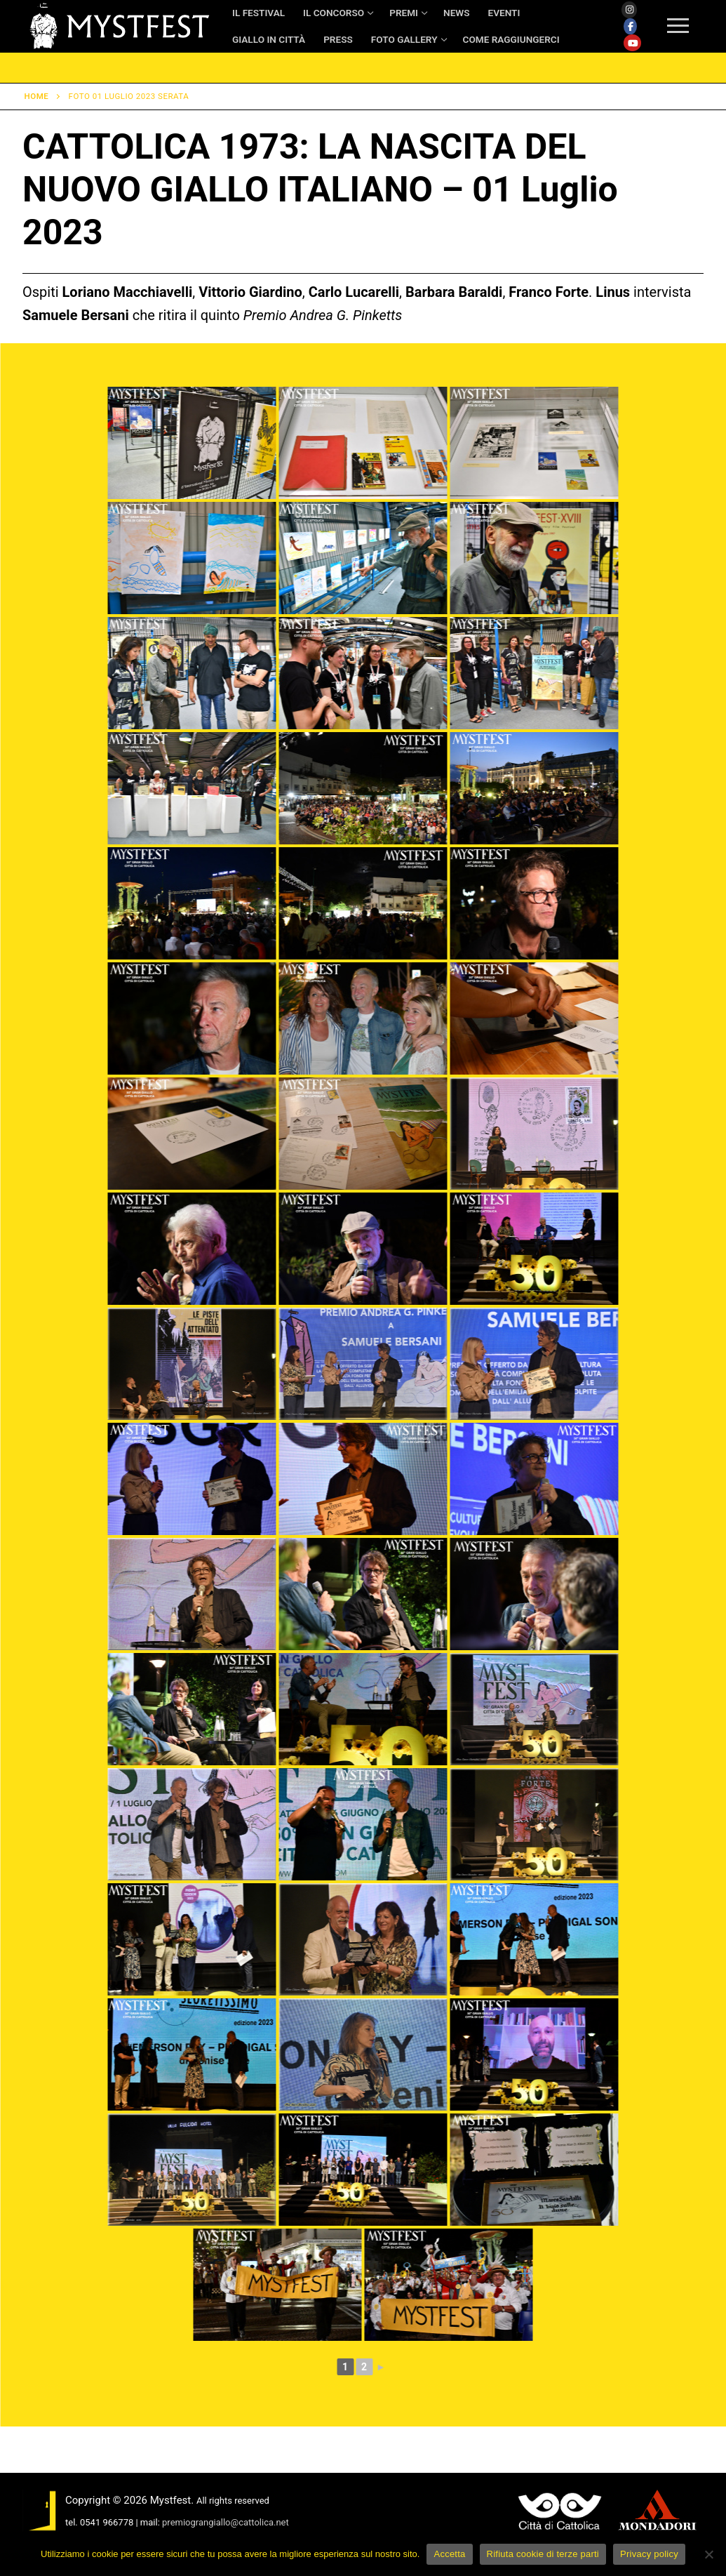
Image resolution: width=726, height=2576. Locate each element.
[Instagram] (629, 9)
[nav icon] (678, 26)
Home (37, 96)
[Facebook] (630, 26)
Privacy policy (649, 2554)
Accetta (449, 2554)
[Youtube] (632, 42)
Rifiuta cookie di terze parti (543, 2554)
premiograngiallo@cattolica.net (225, 2522)
